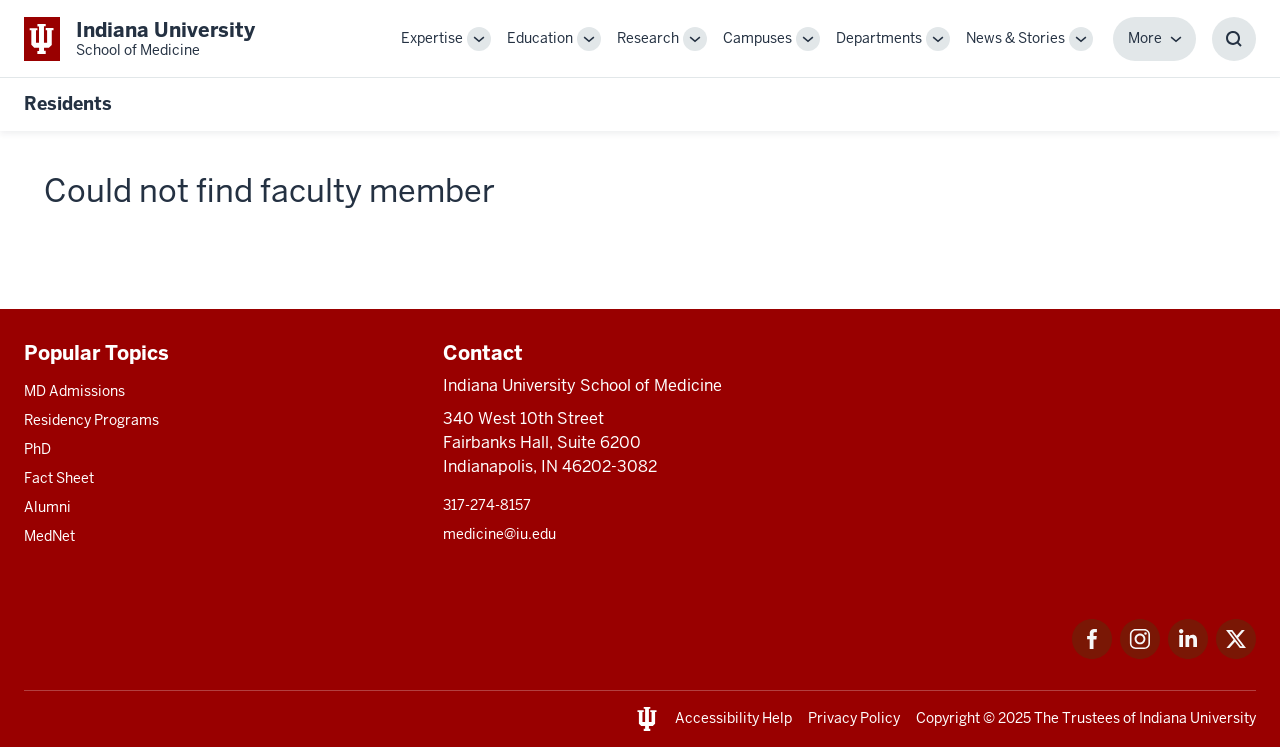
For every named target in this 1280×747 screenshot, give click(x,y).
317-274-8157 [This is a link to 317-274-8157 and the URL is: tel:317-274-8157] (487, 505)
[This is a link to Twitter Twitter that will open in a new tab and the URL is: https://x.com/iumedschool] (1236, 653)
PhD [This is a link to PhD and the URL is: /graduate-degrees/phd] (37, 449)
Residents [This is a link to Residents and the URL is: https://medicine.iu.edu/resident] (68, 103)
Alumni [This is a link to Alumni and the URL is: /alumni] (47, 507)
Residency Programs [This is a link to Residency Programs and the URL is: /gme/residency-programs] (91, 420)
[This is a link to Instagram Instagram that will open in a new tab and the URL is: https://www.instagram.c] (1140, 653)
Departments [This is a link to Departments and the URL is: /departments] (879, 38)
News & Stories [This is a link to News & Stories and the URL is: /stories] (1015, 38)
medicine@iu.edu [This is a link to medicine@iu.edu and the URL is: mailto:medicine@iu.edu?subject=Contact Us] (499, 534)
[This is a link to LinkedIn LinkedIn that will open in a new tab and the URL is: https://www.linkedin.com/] (1188, 653)
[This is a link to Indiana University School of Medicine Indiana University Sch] (139, 38)
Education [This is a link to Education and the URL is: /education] (540, 38)
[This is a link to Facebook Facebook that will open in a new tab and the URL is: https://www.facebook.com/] (1092, 653)
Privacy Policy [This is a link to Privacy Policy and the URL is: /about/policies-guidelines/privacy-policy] (854, 718)
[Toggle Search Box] (1234, 39)
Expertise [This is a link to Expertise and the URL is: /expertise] (432, 38)
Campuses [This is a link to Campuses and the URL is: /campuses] (757, 38)
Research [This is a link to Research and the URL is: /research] (648, 38)
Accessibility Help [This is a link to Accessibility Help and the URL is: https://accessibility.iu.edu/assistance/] (733, 718)
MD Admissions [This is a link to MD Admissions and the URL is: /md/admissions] (74, 391)
